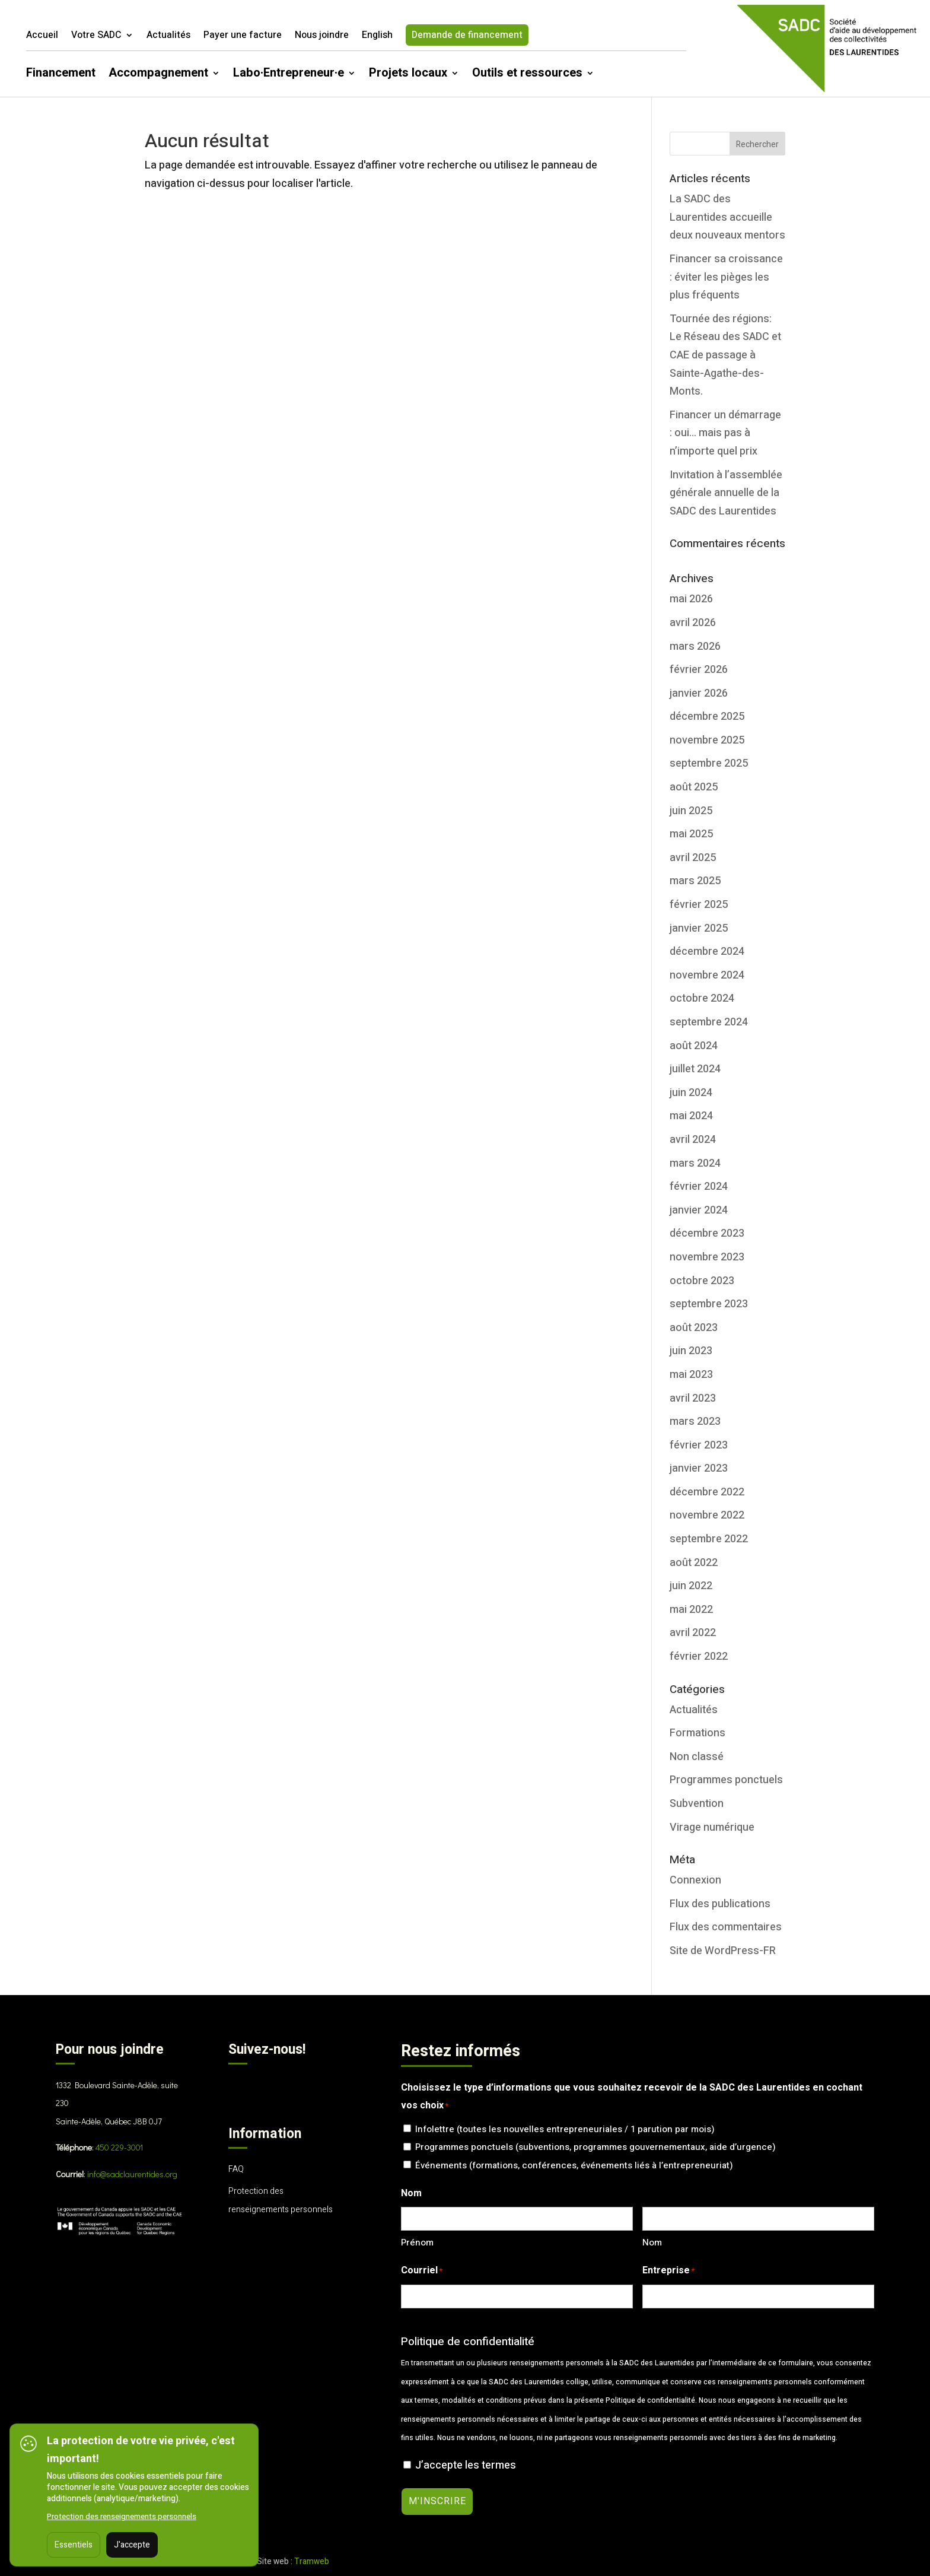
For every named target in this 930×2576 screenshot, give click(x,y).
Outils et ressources (527, 75)
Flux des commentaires (726, 1927)
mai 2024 (691, 1116)
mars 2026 (695, 647)
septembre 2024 (709, 1022)
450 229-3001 (119, 2147)
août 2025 (694, 787)
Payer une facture (242, 36)
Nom (652, 2242)
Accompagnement (158, 75)
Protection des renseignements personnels (121, 2516)
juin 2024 (691, 1093)
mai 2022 (691, 1610)
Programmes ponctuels (726, 1780)
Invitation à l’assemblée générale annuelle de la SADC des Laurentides (726, 493)
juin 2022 (691, 1586)
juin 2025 (691, 811)
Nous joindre (322, 36)
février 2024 (699, 1187)
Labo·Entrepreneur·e (288, 75)
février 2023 (699, 1445)
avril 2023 (693, 1398)
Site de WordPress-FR (723, 1951)
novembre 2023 (707, 1257)
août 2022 (694, 1563)
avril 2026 (693, 623)
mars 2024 (695, 1163)
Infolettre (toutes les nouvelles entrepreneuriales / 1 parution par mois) (565, 2129)
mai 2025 (691, 834)
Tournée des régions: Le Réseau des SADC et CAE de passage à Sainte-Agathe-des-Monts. (725, 355)
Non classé (697, 1757)
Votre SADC (96, 36)
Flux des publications (720, 1904)
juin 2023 (691, 1351)
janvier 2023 (699, 1468)
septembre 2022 (709, 1539)
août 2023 (694, 1328)
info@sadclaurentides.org (132, 2174)
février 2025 (699, 905)
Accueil (42, 36)
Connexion (695, 1880)
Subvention (697, 1804)
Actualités (168, 36)
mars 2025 (695, 881)
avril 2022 (693, 1633)
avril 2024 (693, 1140)
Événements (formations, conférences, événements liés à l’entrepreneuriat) (574, 2165)
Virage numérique (712, 1827)
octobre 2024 (702, 998)
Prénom (417, 2242)
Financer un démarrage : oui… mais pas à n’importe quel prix (725, 433)
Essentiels (74, 2545)
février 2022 (699, 1656)
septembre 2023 (709, 1304)
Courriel (421, 2271)
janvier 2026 (699, 693)
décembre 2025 (707, 717)
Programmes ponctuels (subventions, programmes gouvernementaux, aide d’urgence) (595, 2146)
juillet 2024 (695, 1069)
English (377, 36)
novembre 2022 (707, 1515)
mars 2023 (695, 1422)
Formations (697, 1733)
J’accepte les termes (465, 2465)
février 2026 (699, 670)
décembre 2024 (707, 952)
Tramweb (311, 2561)
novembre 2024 (707, 975)
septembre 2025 (709, 763)
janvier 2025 (699, 928)
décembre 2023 (707, 1233)
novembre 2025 (707, 740)
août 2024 (694, 1046)
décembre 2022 (707, 1492)
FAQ (236, 2169)
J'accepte (132, 2545)
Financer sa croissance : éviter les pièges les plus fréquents (726, 277)
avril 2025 (693, 858)
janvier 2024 (699, 1210)
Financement (60, 75)
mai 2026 (691, 599)
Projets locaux (408, 75)
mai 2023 (691, 1375)
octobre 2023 (702, 1281)
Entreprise (668, 2271)
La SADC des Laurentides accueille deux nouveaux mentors (727, 217)
